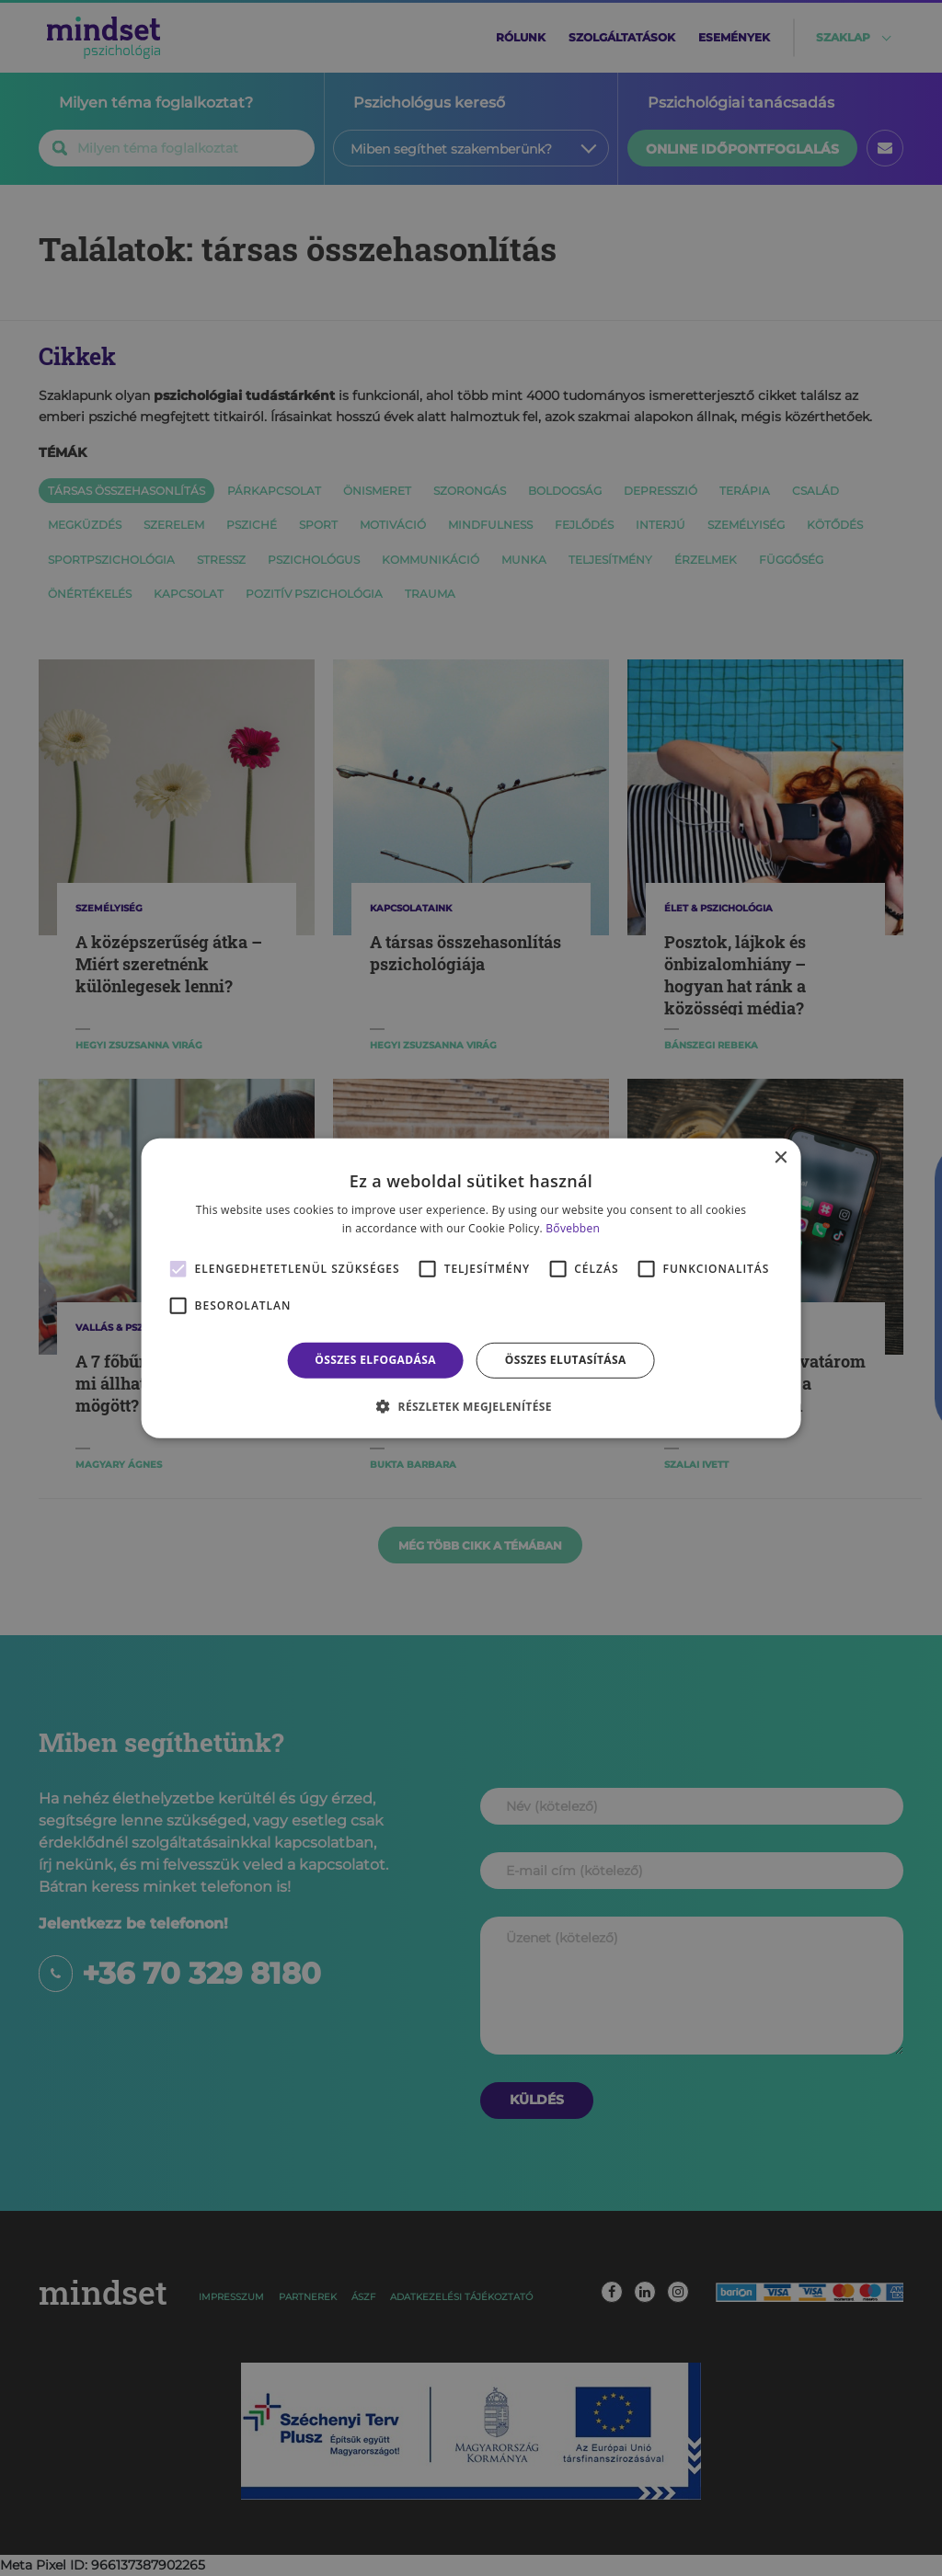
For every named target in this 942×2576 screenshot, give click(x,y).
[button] (471, 1406)
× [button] (780, 1157)
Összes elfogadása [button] (375, 1360)
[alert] (471, 1288)
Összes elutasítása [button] (565, 1360)
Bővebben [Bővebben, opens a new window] (573, 1228)
